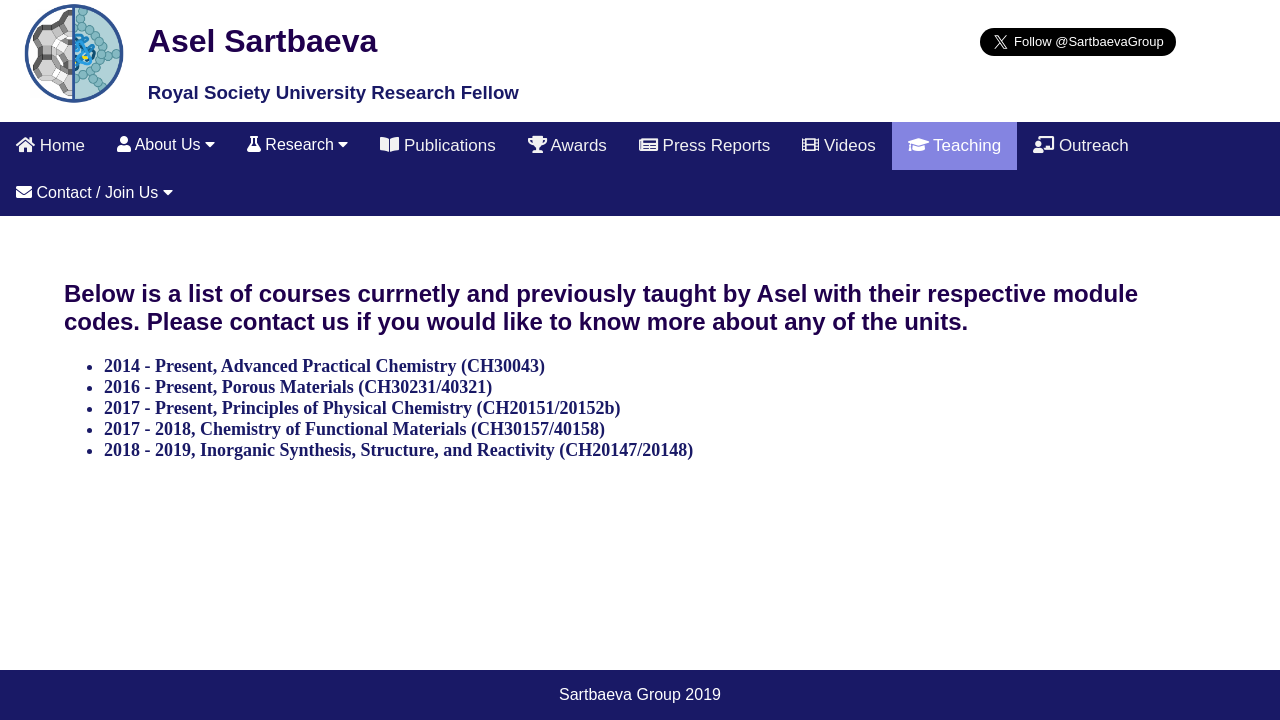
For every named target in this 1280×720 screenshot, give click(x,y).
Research (297, 144)
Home (50, 145)
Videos (838, 145)
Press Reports (704, 145)
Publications (437, 145)
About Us (166, 144)
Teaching (954, 145)
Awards (567, 145)
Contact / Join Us (94, 192)
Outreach (1081, 145)
